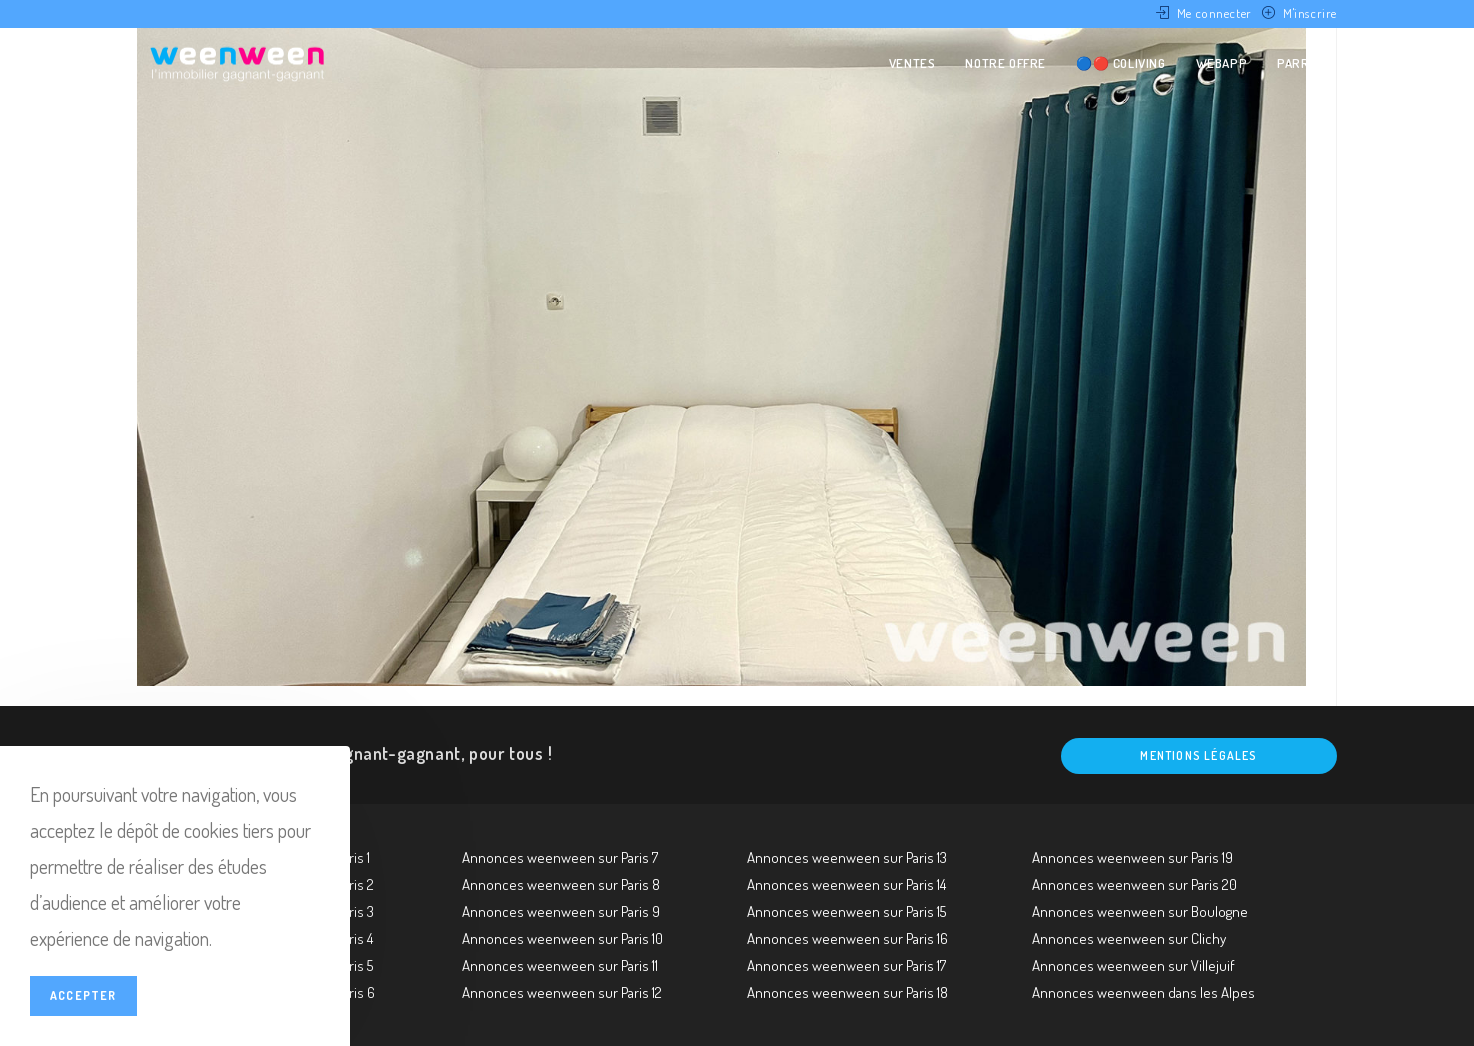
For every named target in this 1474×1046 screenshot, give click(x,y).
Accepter (83, 995)
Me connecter (1214, 13)
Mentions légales (1198, 755)
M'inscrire (1310, 13)
